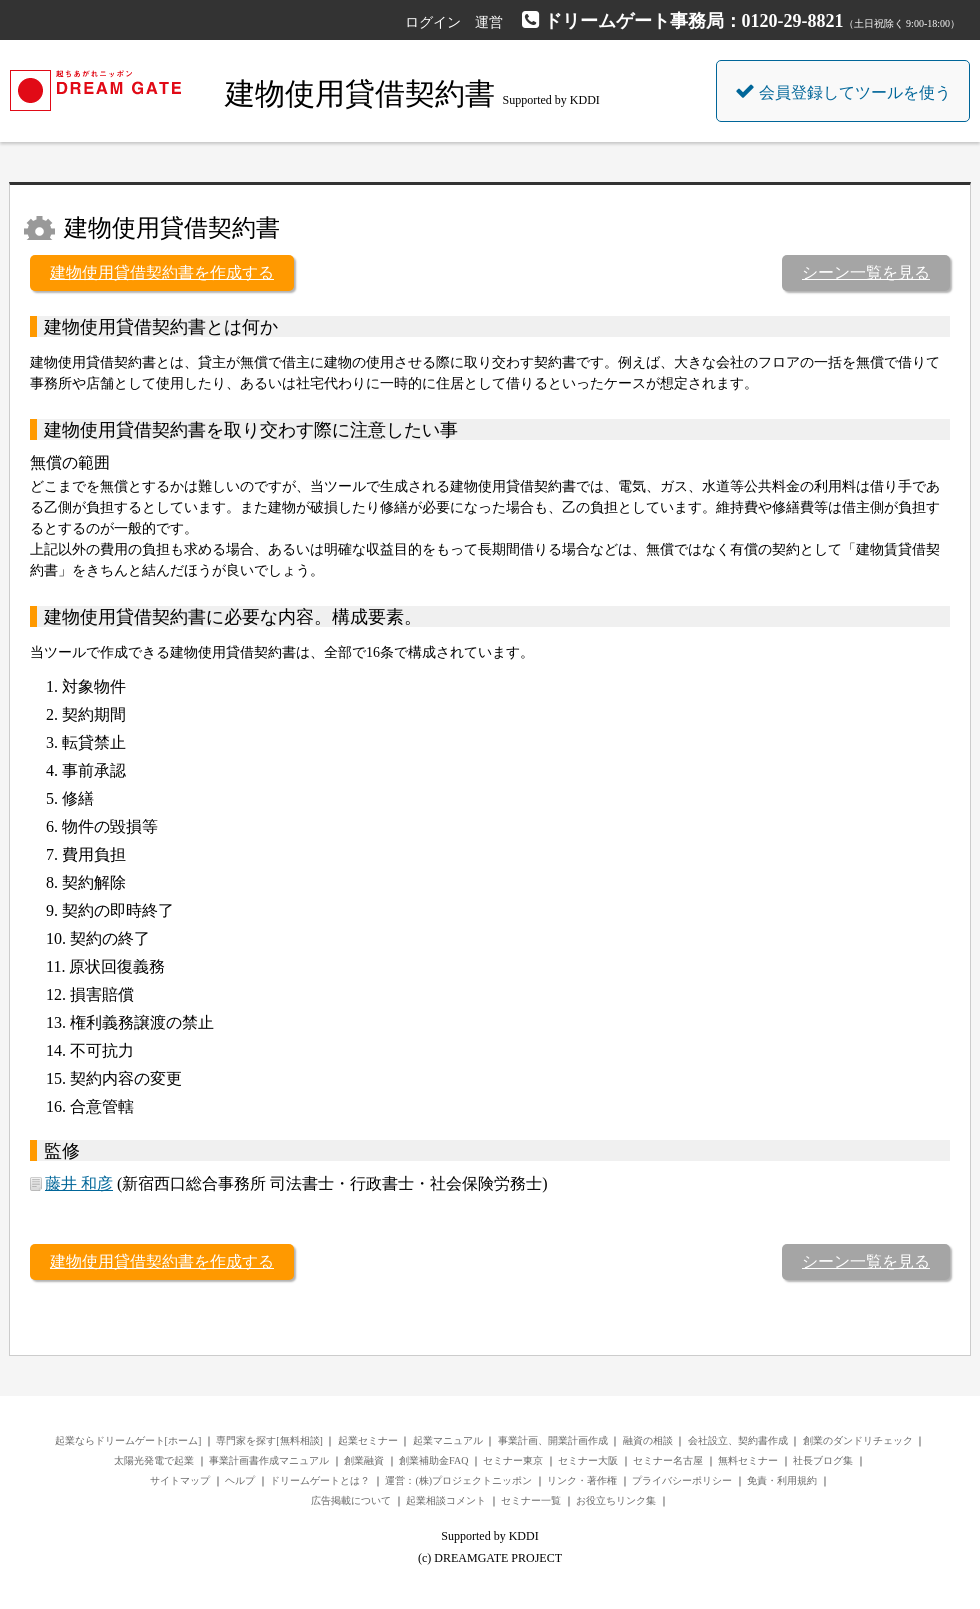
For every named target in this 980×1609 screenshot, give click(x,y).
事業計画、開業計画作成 (553, 1440)
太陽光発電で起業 (154, 1460)
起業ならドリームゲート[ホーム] (128, 1440)
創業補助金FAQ (433, 1460)
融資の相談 (648, 1440)
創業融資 (364, 1460)
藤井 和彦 (79, 1183)
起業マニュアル (448, 1440)
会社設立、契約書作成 (738, 1440)
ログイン (433, 22)
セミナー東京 (513, 1460)
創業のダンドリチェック (858, 1440)
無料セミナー (748, 1460)
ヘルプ (240, 1480)
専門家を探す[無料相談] (269, 1440)
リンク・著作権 (582, 1480)
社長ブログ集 (823, 1460)
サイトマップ (180, 1480)
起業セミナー (368, 1440)
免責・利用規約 (782, 1480)
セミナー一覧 (531, 1500)
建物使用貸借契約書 (360, 93)
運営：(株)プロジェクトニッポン (458, 1480)
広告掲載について (351, 1500)
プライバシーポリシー (682, 1480)
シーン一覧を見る (866, 272)
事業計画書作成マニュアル (269, 1460)
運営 (489, 22)
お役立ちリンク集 (616, 1500)
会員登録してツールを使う (843, 91)
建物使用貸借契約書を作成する (162, 272)
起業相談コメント (446, 1500)
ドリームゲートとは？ (320, 1480)
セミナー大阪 (588, 1460)
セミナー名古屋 (668, 1460)
